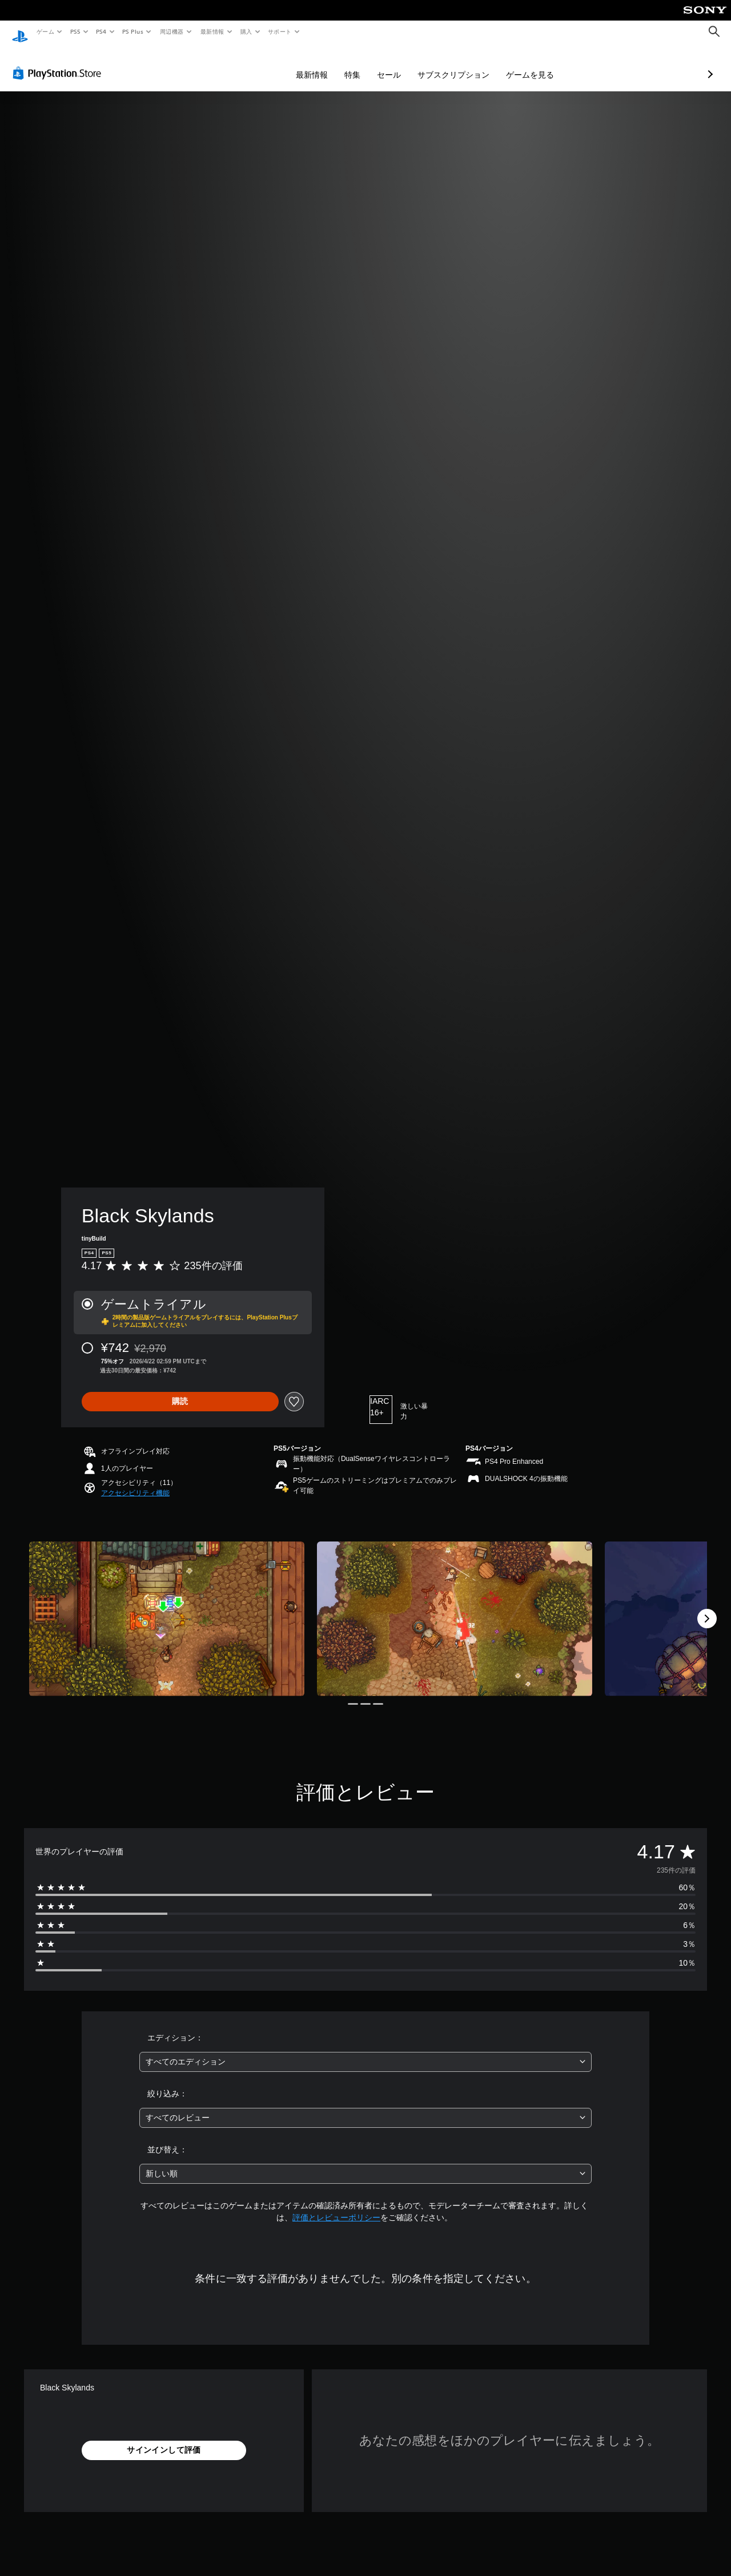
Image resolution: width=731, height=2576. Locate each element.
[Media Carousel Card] (166, 1608)
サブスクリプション (393, 64)
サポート (280, 31)
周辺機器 (172, 31)
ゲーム (45, 31)
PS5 (75, 31)
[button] (135, 1482)
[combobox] (365, 2051)
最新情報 (212, 31)
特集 (292, 64)
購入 (246, 31)
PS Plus (133, 31)
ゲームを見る (469, 64)
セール (328, 64)
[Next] (707, 1607)
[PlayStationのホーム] (20, 32)
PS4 (101, 31)
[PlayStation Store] (59, 62)
